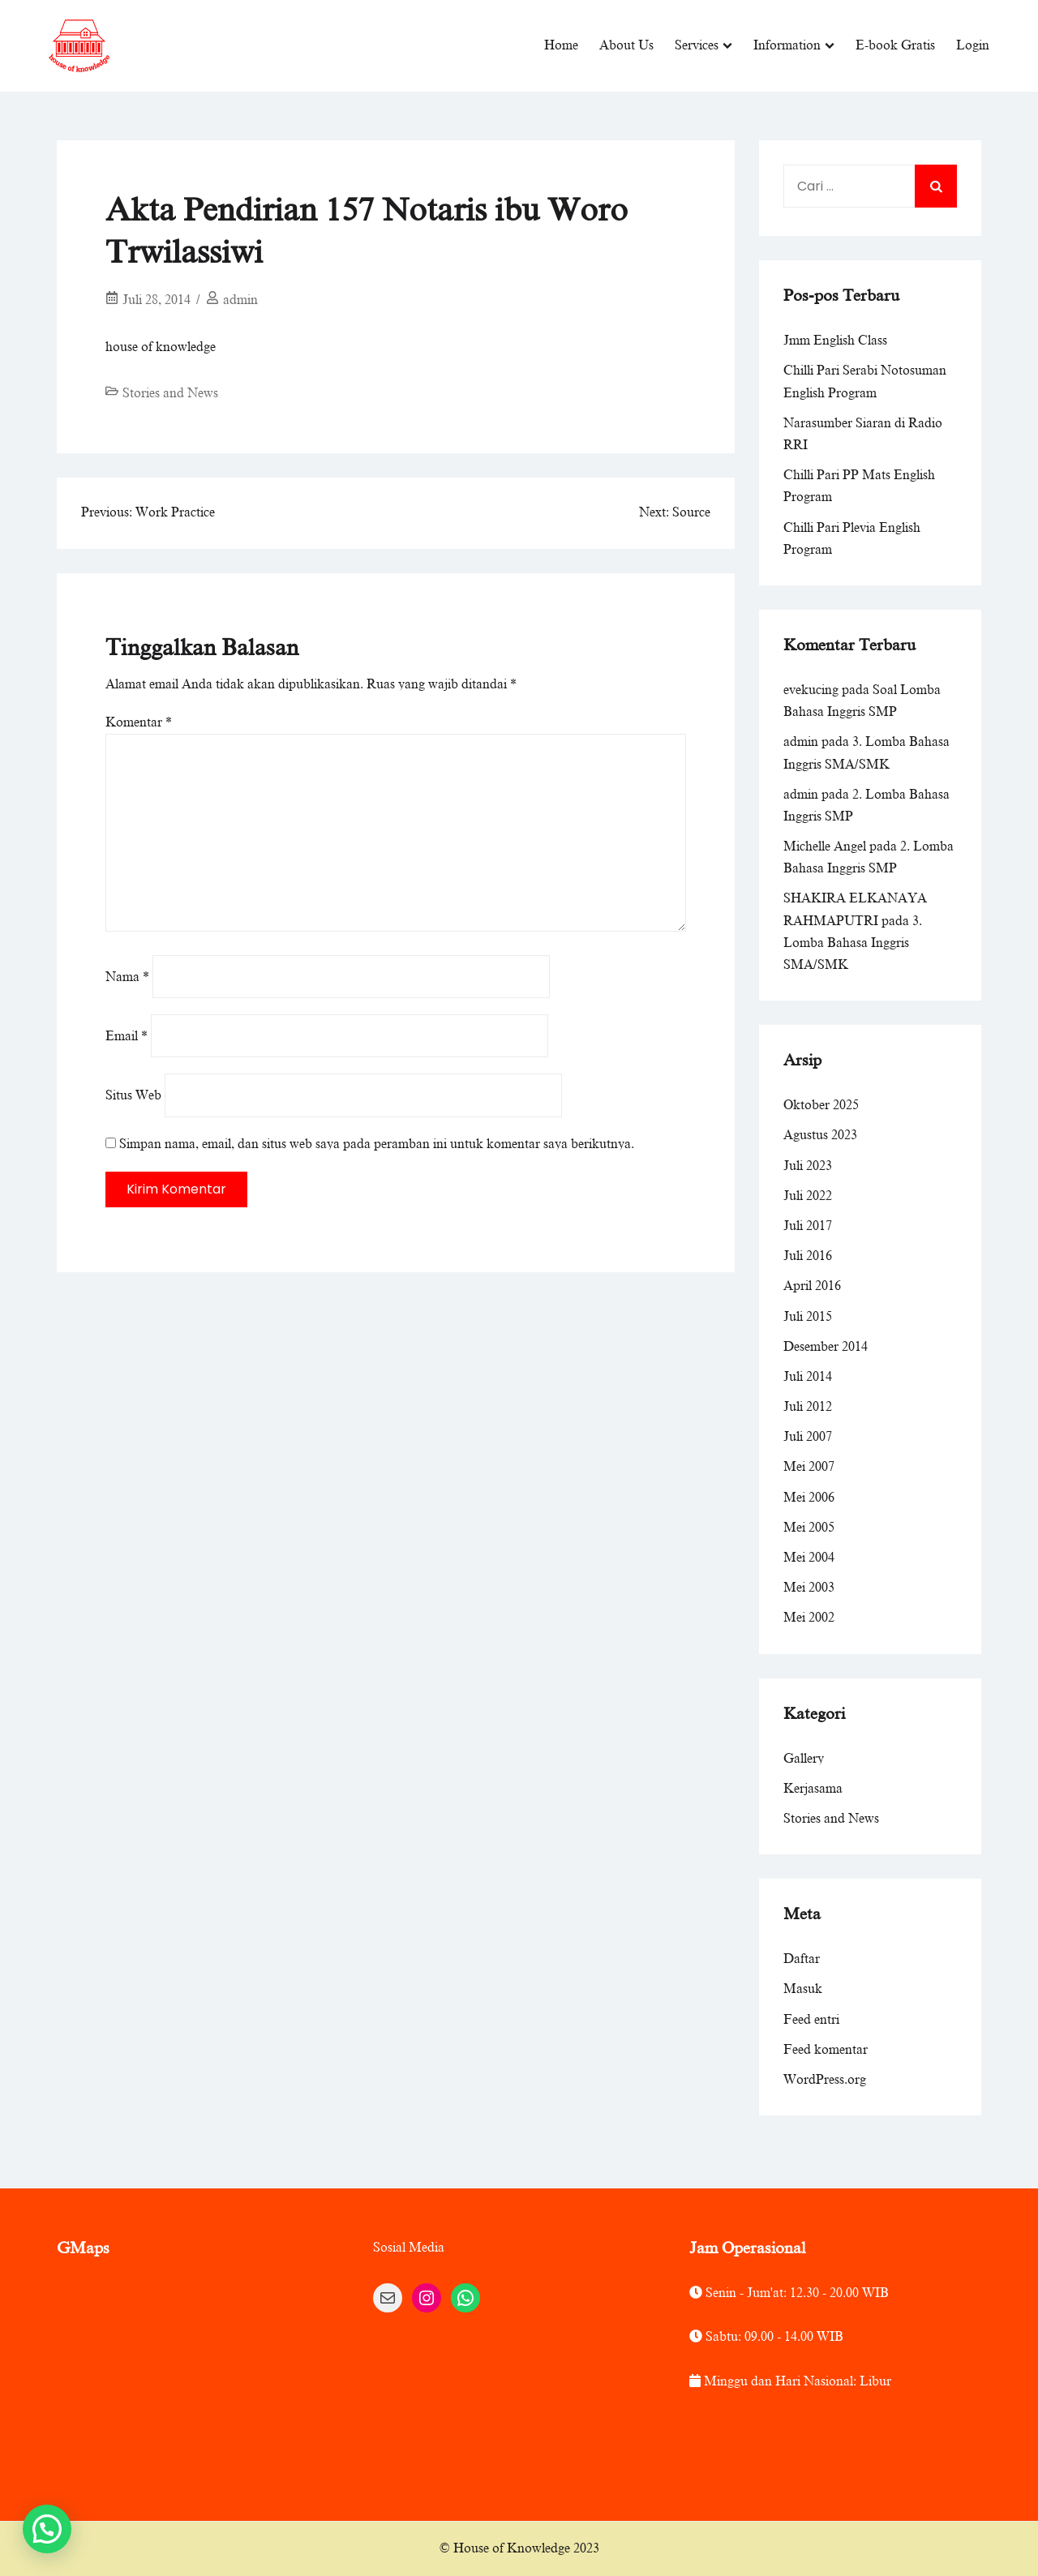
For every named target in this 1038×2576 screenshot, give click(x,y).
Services (696, 45)
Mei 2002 (808, 1617)
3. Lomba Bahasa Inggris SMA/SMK (852, 943)
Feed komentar (825, 2049)
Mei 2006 (808, 1497)
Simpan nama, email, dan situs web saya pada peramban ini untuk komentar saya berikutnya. (376, 1144)
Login (972, 45)
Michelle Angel (824, 846)
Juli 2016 (807, 1256)
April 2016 (812, 1286)
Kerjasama (813, 1788)
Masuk (802, 1989)
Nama (127, 977)
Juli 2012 (807, 1406)
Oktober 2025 (821, 1105)
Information (787, 45)
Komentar (138, 722)
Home (561, 45)
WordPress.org (824, 2079)
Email (126, 1036)
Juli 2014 (807, 1376)
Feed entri (811, 2019)
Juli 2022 (807, 1196)
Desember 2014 (825, 1346)
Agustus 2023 (820, 1135)
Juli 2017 (807, 1226)
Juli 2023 (807, 1166)
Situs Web (133, 1095)
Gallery (803, 1758)
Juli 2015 (807, 1316)
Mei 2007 (808, 1466)
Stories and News (170, 393)
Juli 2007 (807, 1436)
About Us (626, 45)
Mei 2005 (808, 1527)
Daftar (801, 1959)
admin (240, 300)
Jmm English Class (835, 340)
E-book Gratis (895, 45)
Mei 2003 (808, 1587)
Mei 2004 (808, 1557)
